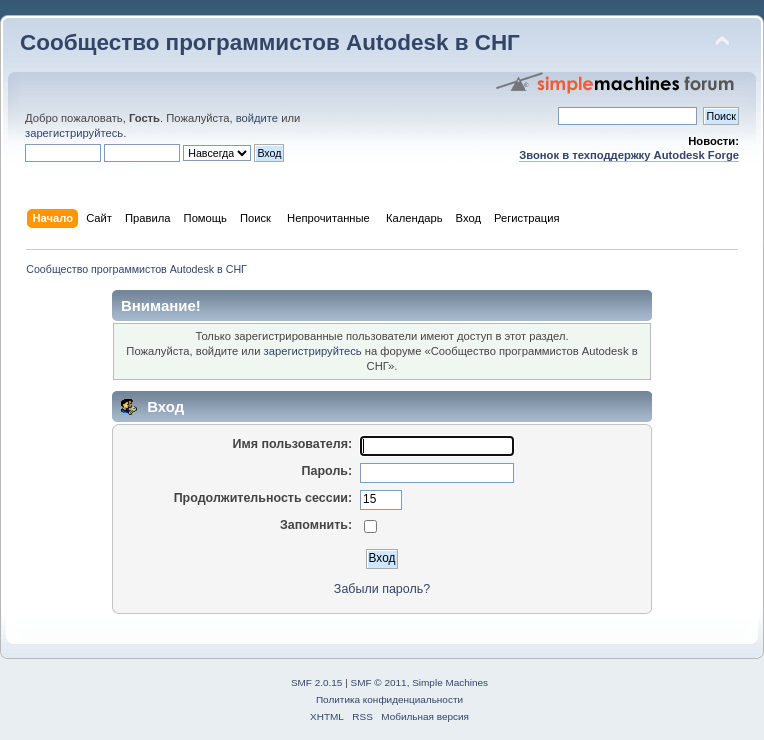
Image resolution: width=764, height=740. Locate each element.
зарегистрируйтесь (74, 133)
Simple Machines (450, 682)
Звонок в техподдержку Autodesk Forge (629, 155)
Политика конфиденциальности (389, 699)
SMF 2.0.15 (317, 682)
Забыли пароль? (382, 589)
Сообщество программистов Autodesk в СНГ (270, 42)
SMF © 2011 (379, 682)
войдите (257, 118)
